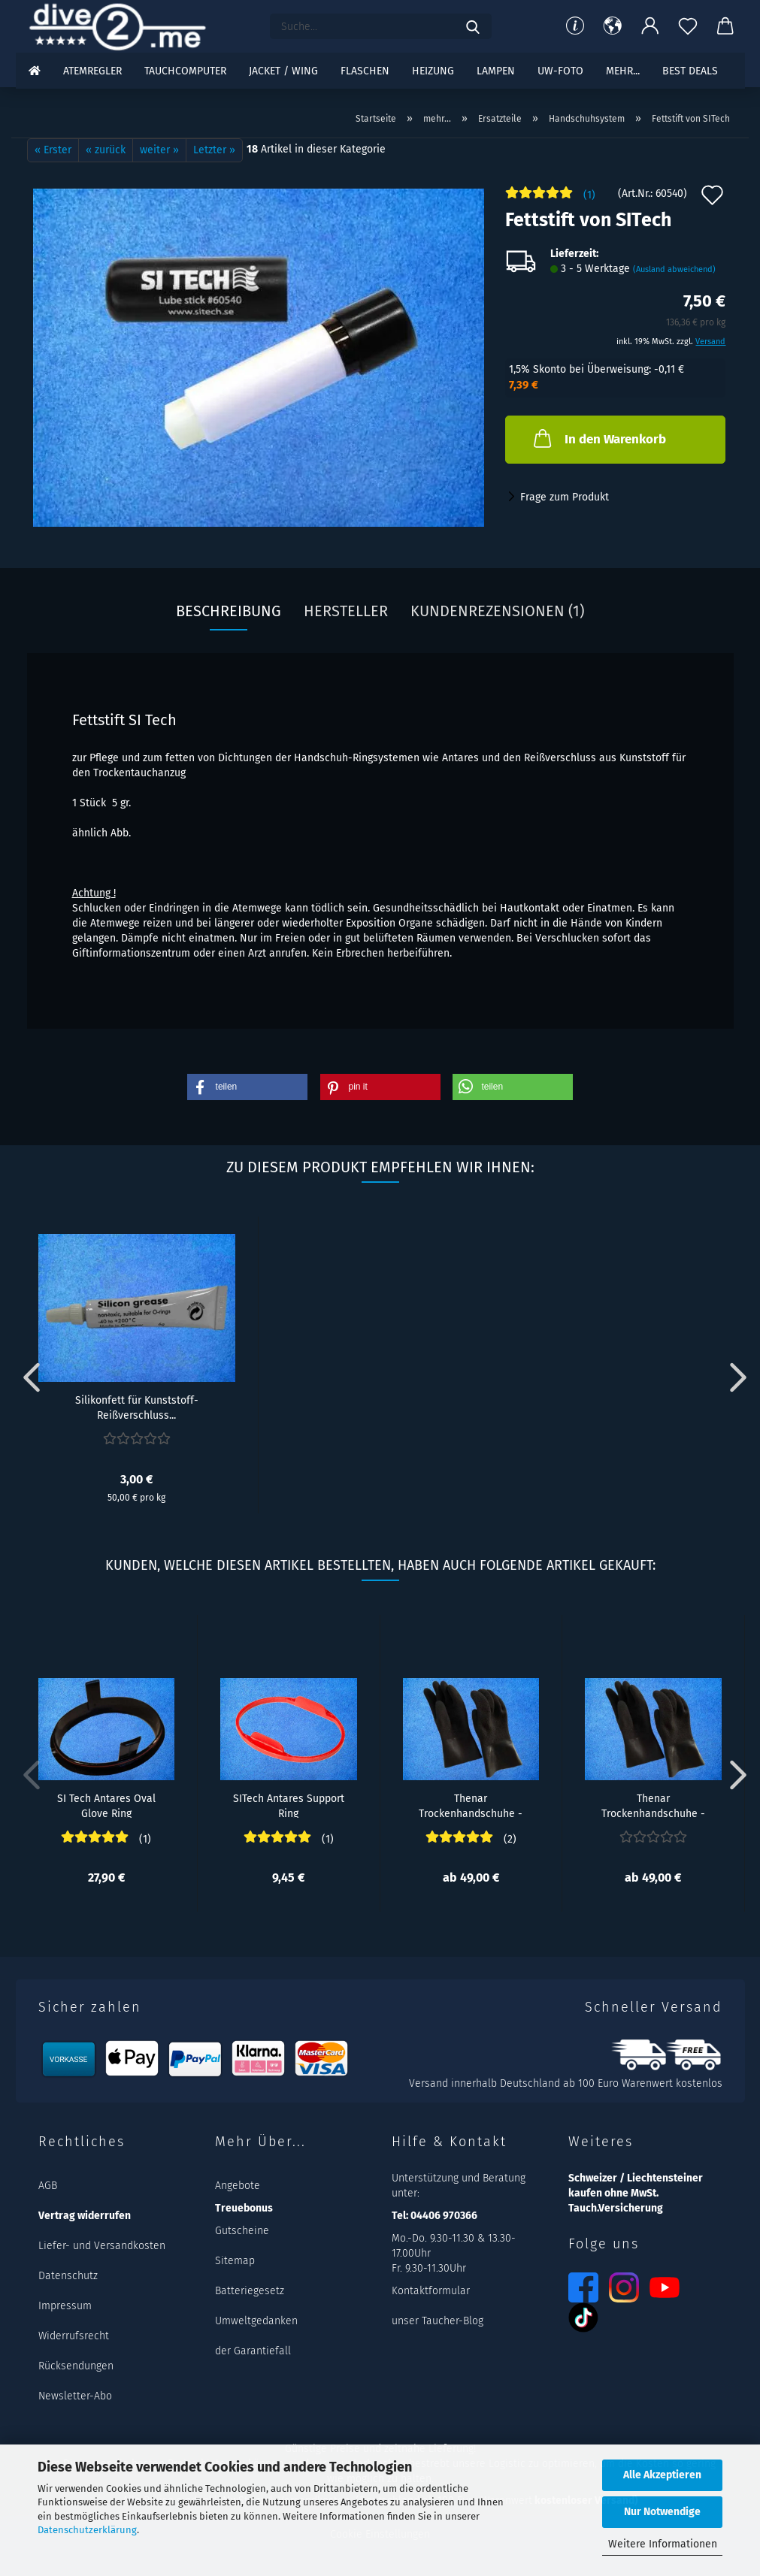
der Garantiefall (253, 2351)
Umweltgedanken (256, 2320)
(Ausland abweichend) (674, 269)
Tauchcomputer (185, 71)
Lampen (496, 71)
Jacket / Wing (283, 71)
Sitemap (235, 2260)
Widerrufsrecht (73, 2336)
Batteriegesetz (249, 2290)
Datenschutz (68, 2275)
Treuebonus (244, 2208)
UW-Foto (560, 71)
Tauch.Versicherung (615, 2208)
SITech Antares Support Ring (288, 1805)
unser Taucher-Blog (437, 2320)
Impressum (65, 2305)
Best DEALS (690, 71)
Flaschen (365, 71)
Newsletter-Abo (75, 2396)
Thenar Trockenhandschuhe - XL (653, 1805)
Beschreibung (228, 611)
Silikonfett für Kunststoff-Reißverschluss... (136, 1407)
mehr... (623, 71)
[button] (612, 26)
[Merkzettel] (688, 26)
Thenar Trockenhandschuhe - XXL (470, 1805)
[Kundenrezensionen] (550, 198)
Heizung (433, 71)
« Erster (53, 150)
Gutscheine (242, 2230)
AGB (47, 2185)
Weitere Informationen (662, 2544)
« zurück (106, 150)
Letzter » (214, 150)
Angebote (237, 2185)
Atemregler (92, 71)
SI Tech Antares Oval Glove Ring (106, 1805)
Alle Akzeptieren (662, 2475)
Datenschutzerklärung (87, 2529)
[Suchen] (473, 26)
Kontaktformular (431, 2290)
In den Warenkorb (598, 438)
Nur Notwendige (662, 2511)
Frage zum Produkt (564, 497)
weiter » (159, 150)
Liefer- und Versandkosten (101, 2245)
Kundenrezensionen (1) (497, 611)
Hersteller (346, 611)
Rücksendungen (76, 2366)
